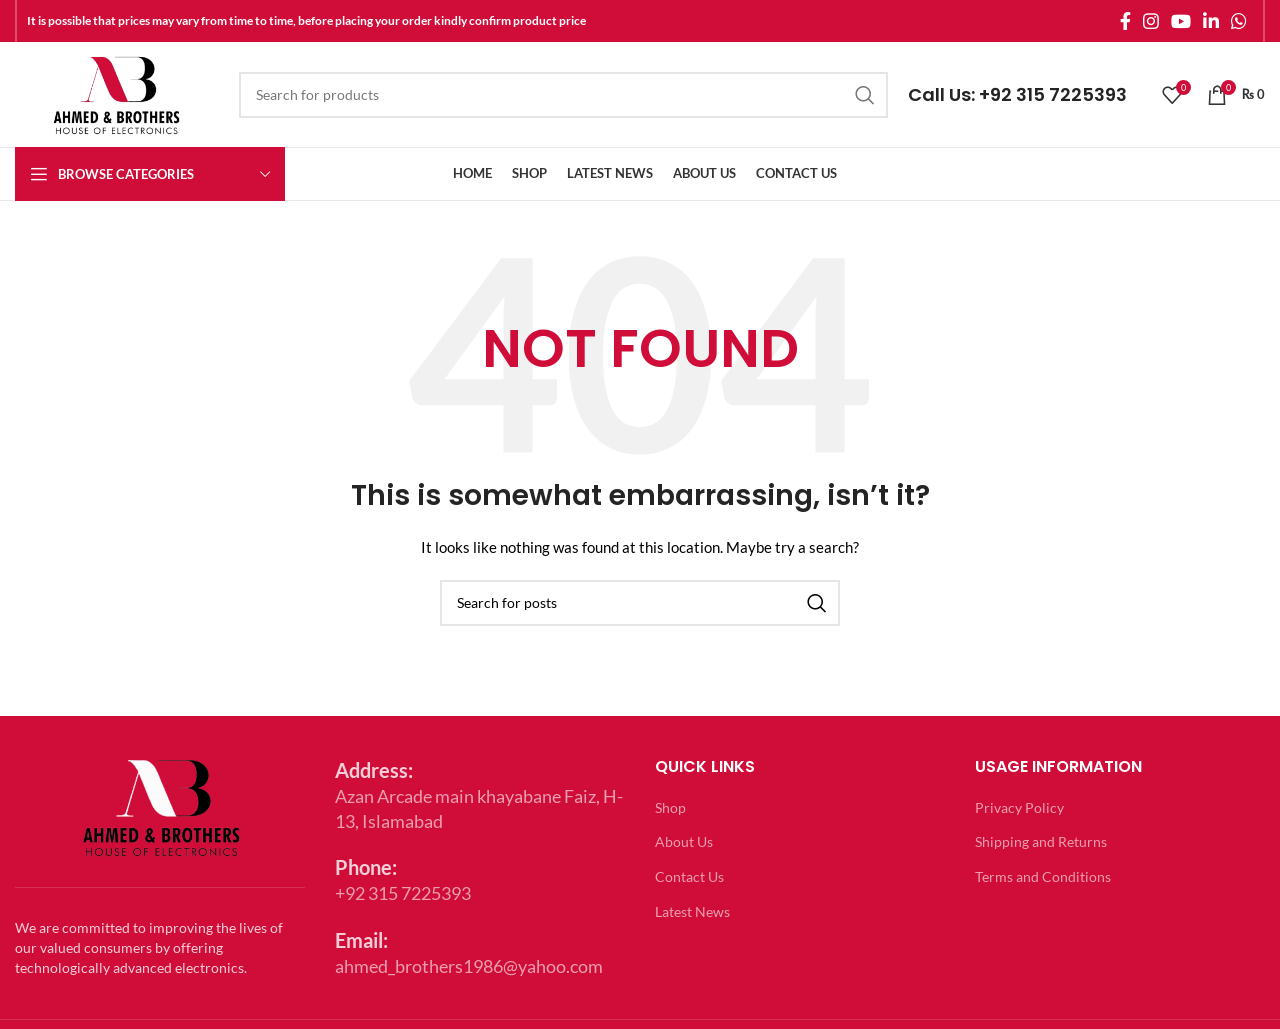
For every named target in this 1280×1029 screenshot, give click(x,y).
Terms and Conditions (1043, 876)
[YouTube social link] (1181, 21)
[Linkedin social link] (1211, 21)
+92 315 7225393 (1053, 94)
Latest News (692, 911)
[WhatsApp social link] (1239, 21)
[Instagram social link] (1151, 21)
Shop (670, 807)
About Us (684, 841)
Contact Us (689, 876)
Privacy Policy (1019, 807)
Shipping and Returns (1041, 841)
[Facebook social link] (1125, 21)
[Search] (563, 95)
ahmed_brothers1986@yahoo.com (469, 966)
